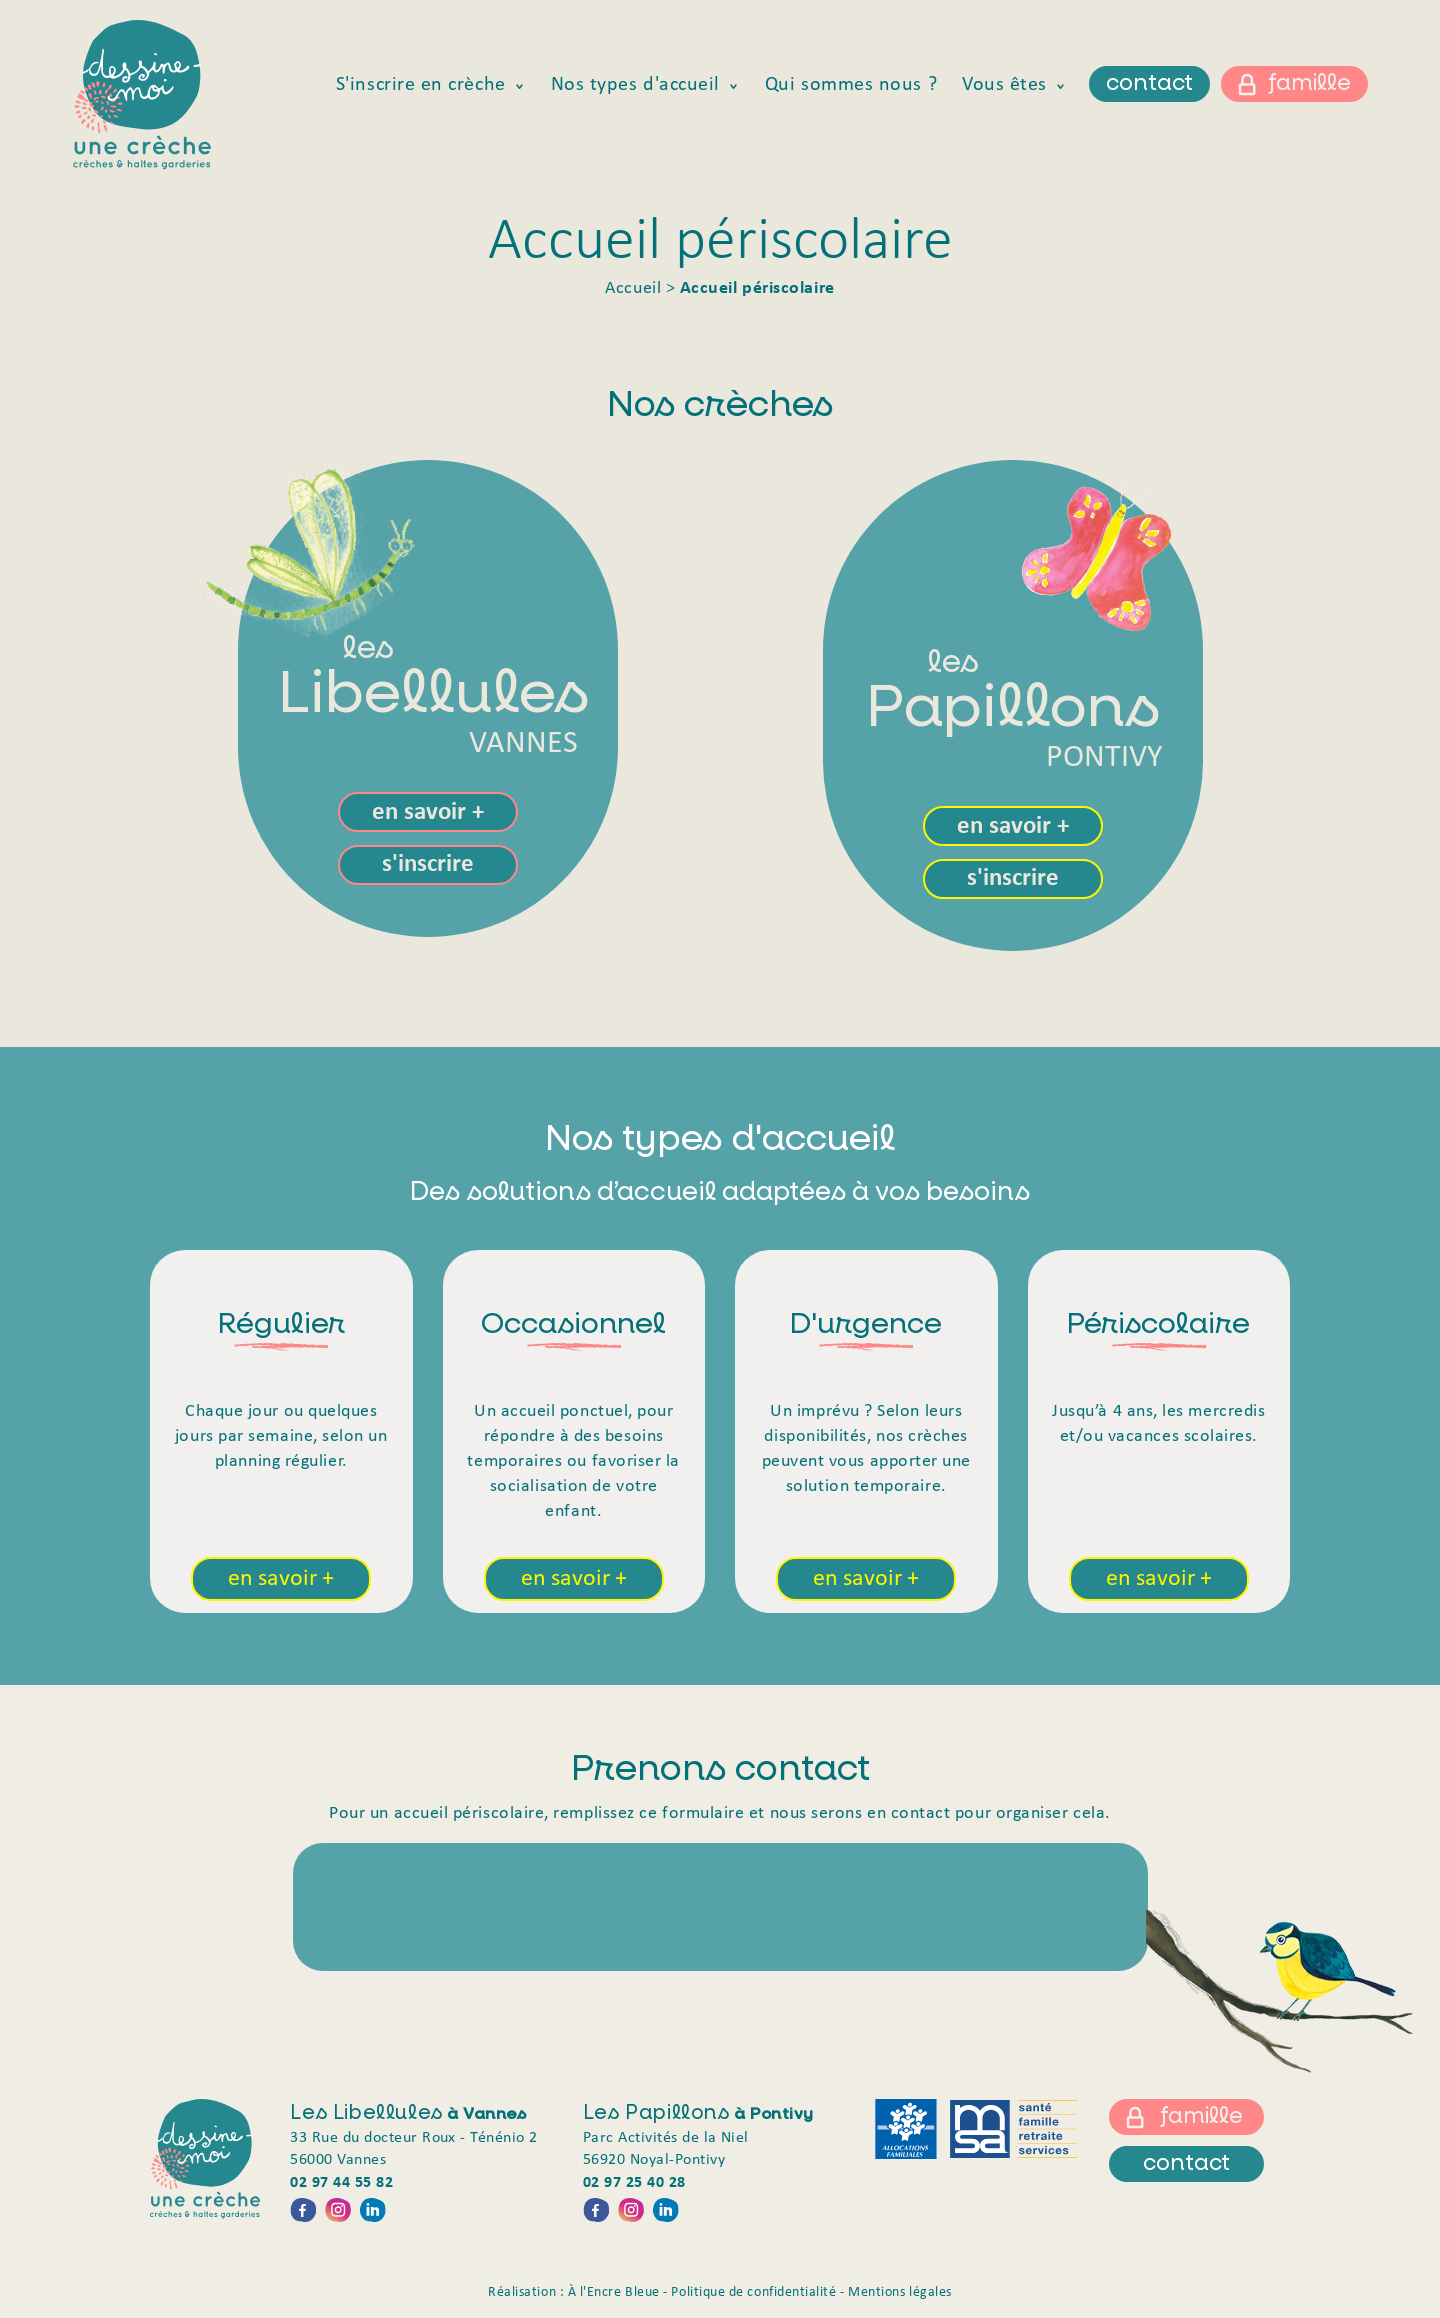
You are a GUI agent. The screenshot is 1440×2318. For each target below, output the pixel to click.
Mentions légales (900, 2292)
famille (1309, 84)
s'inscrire (428, 864)
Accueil (633, 288)
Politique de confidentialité (753, 2292)
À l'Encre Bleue (614, 2292)
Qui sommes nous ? (851, 85)
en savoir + (428, 812)
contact (1149, 84)
